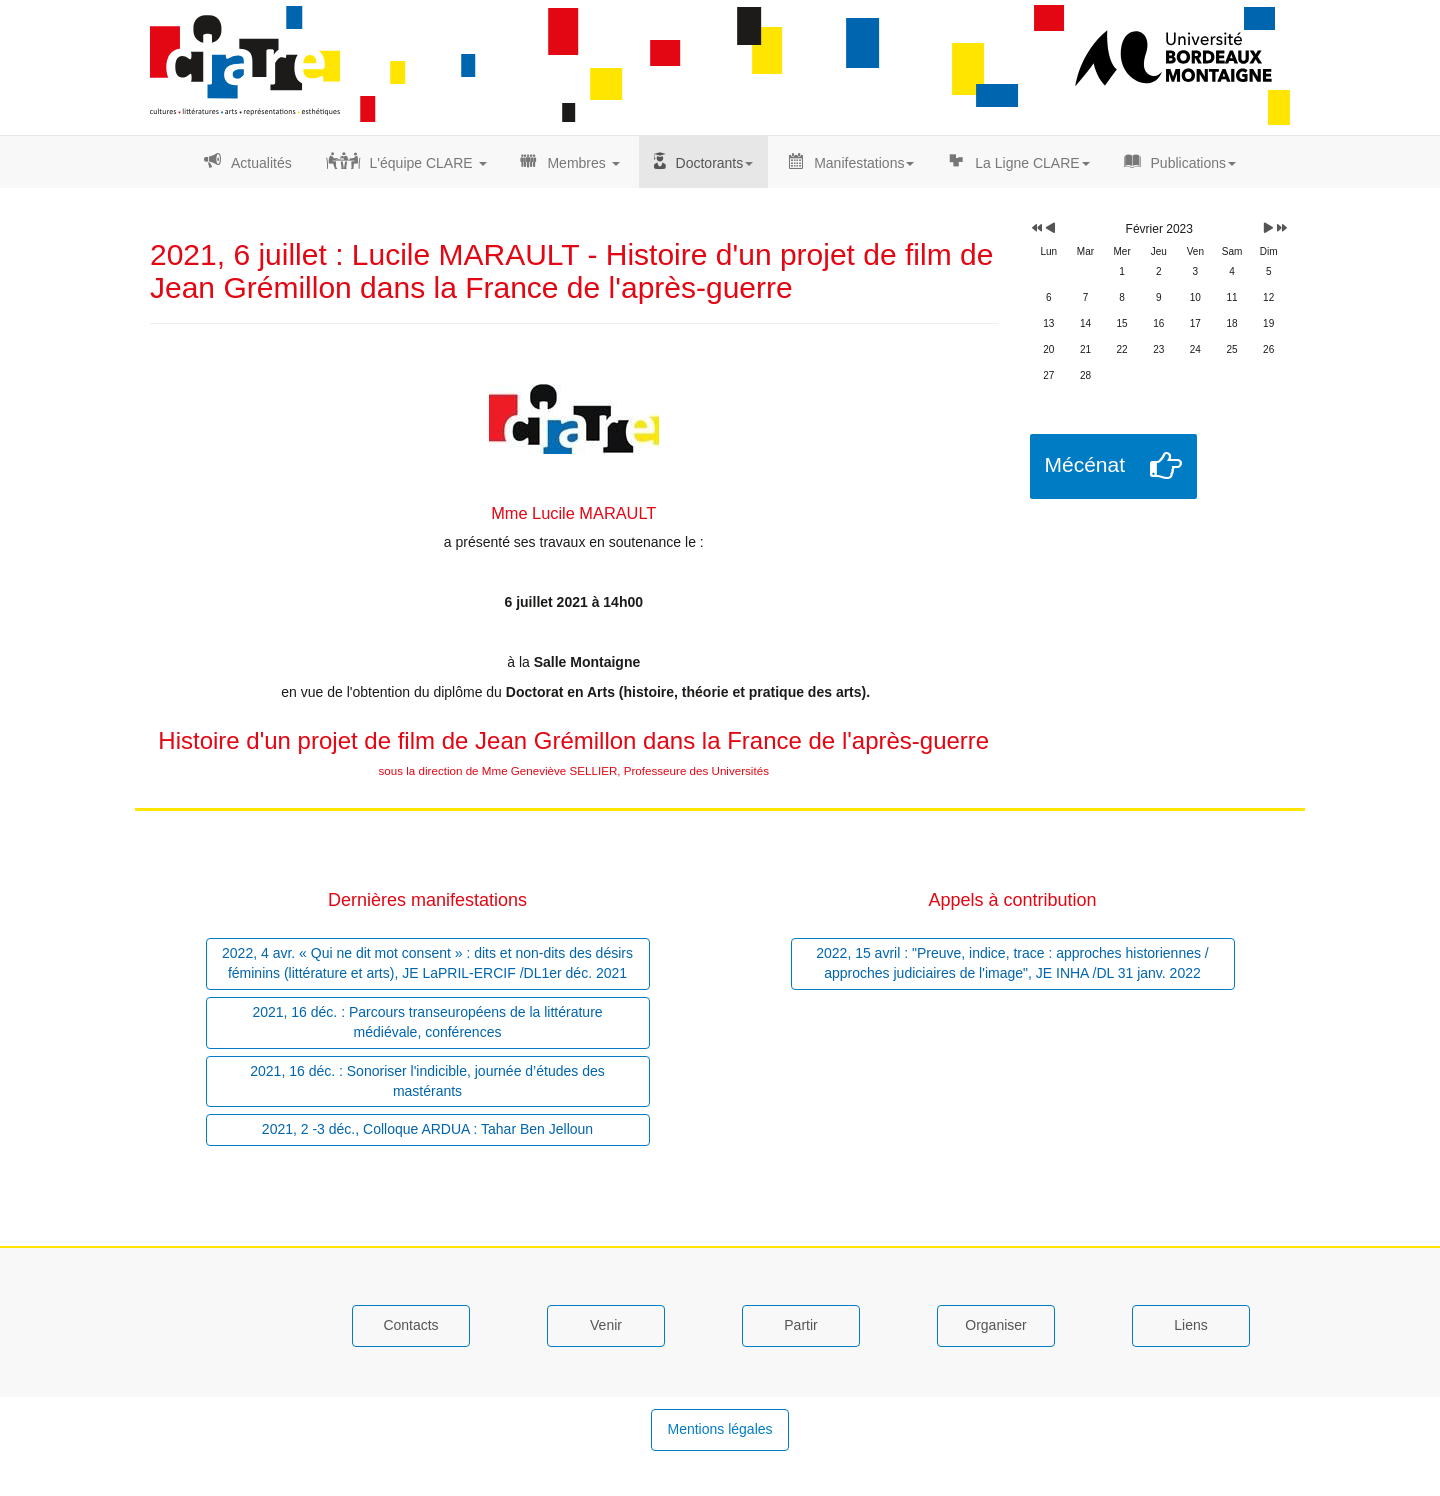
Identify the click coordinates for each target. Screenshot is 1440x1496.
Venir (606, 1325)
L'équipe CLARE (428, 163)
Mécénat (1085, 464)
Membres (583, 163)
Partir (800, 1325)
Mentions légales (719, 1429)
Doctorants (715, 163)
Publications (1194, 163)
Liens (1190, 1325)
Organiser (995, 1325)
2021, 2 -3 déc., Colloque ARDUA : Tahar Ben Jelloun (427, 1129)
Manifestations (864, 163)
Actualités (261, 163)
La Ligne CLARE (1032, 163)
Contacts (410, 1325)
